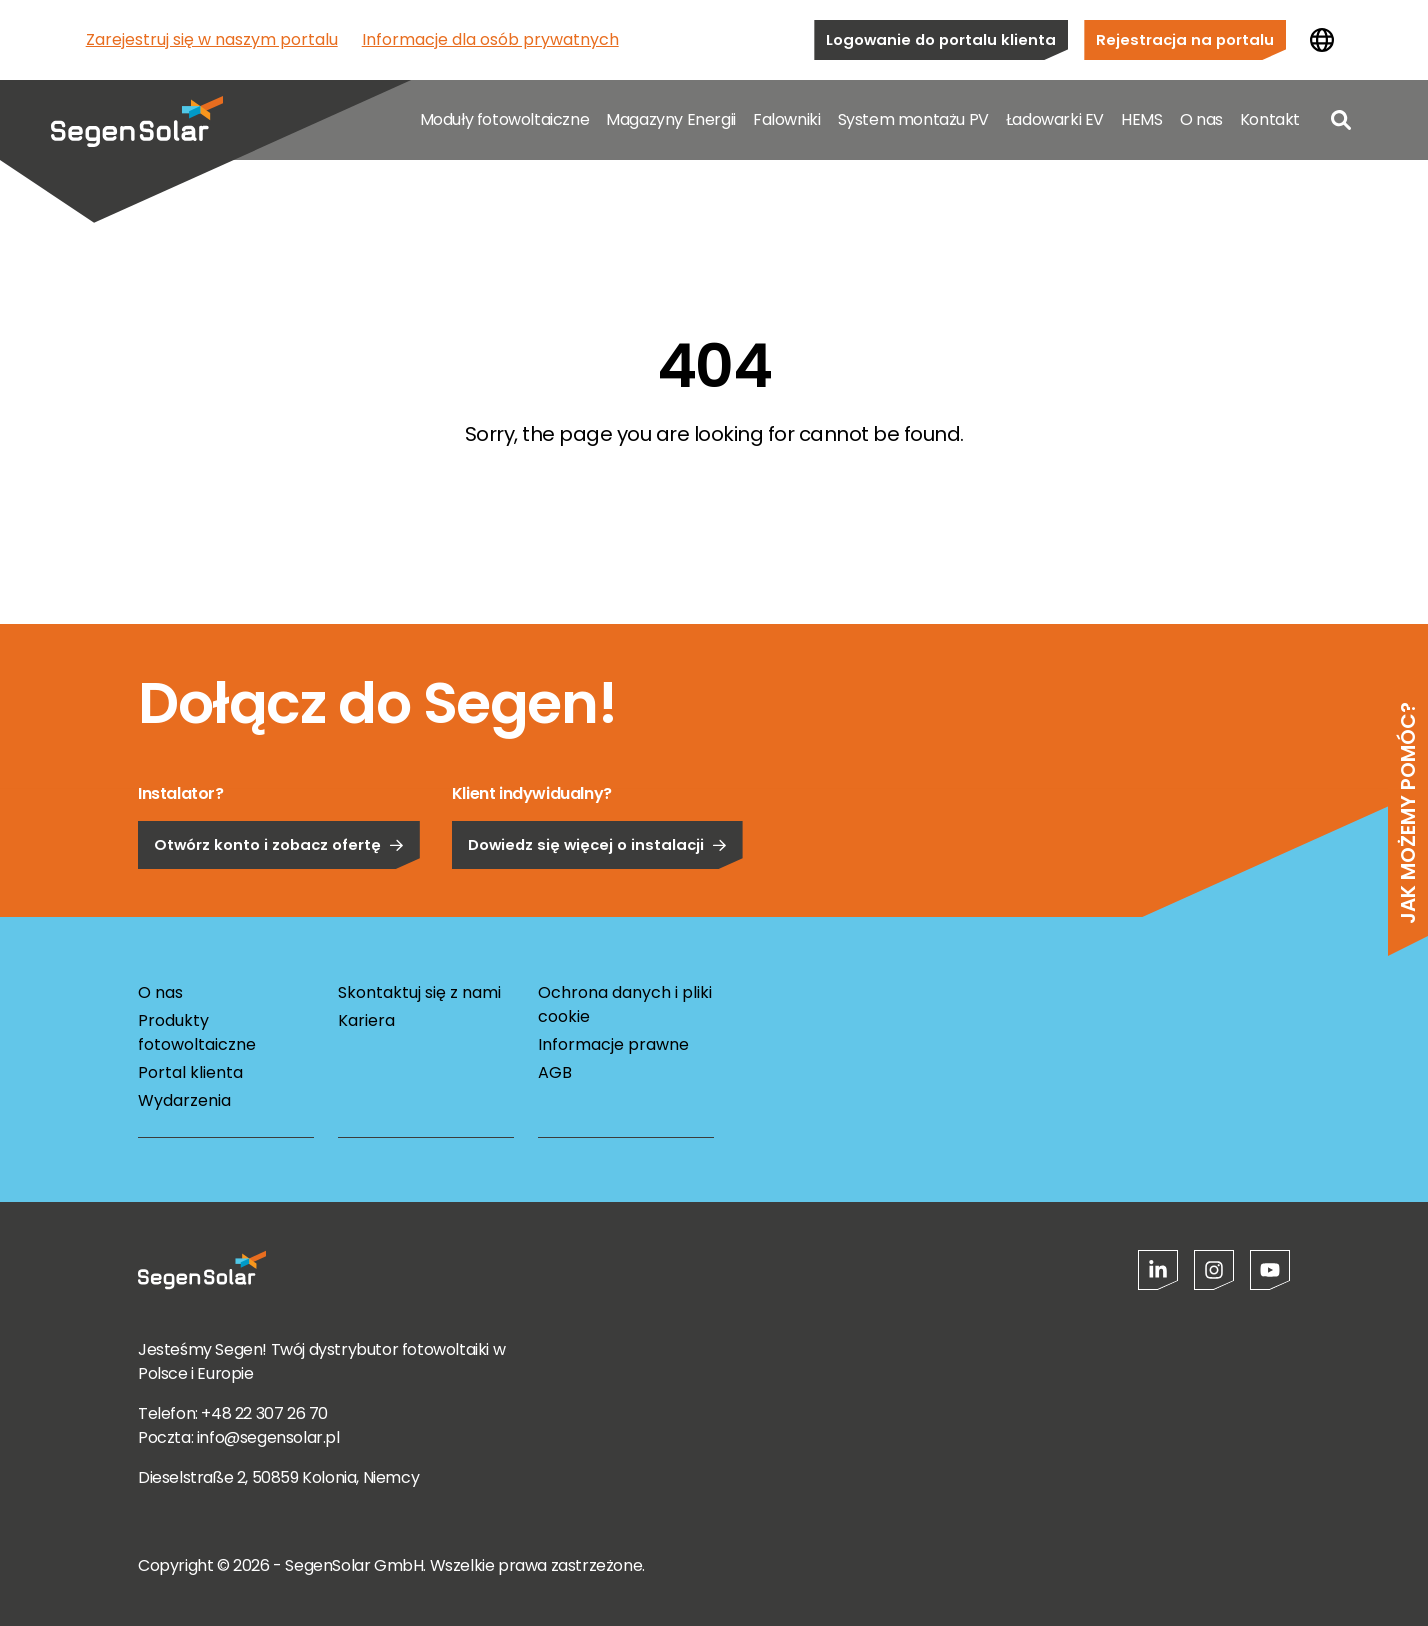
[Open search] (1341, 120)
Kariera (366, 1020)
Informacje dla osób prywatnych (490, 39)
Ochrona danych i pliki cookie (625, 1004)
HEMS (1141, 119)
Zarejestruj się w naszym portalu (212, 39)
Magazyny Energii (671, 119)
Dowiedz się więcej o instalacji (597, 900)
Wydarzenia (184, 1100)
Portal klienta (190, 1072)
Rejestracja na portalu (1185, 39)
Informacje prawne (613, 1044)
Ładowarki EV (1055, 119)
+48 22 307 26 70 (264, 1413)
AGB (555, 1072)
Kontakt (1270, 119)
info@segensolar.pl (268, 1437)
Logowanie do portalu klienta (941, 39)
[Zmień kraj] (1322, 40)
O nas (1201, 119)
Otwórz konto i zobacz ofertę (279, 900)
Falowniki (786, 119)
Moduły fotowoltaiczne (505, 119)
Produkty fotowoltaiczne (197, 1032)
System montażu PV (913, 119)
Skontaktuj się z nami (419, 992)
